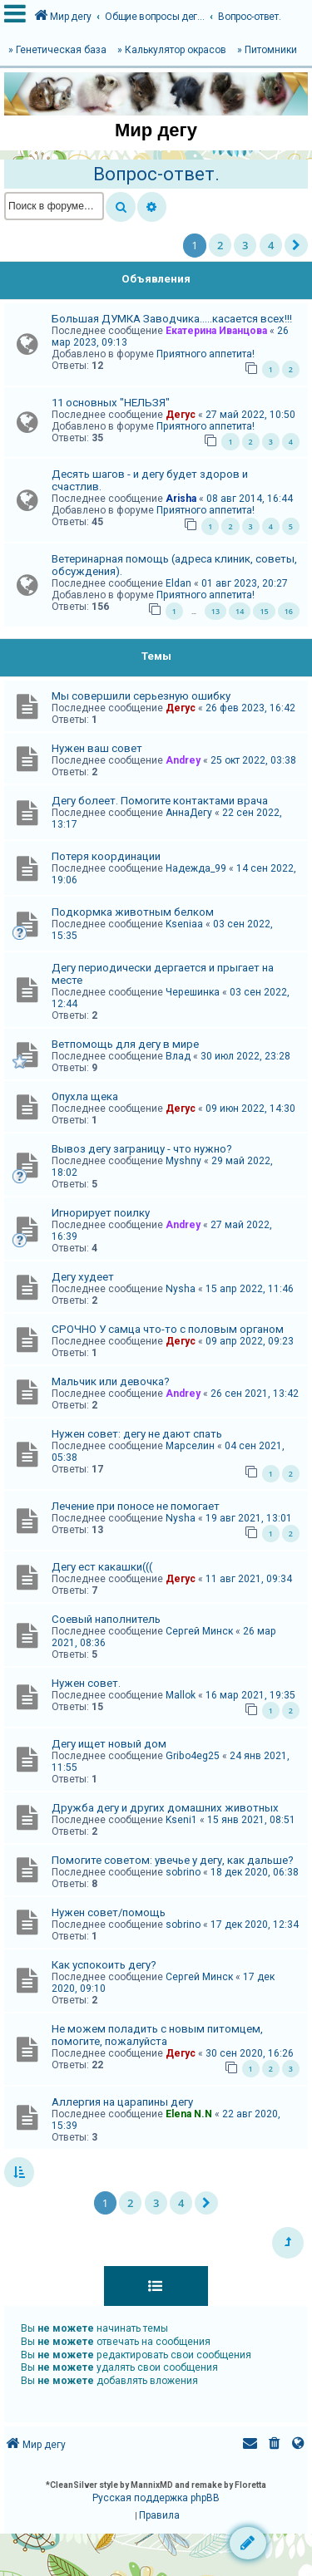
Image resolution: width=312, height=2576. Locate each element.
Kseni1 (181, 1820)
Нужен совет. (86, 1683)
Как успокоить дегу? (104, 1965)
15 (264, 611)
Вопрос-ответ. (156, 174)
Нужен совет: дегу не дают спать (137, 1434)
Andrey (183, 760)
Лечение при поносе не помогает (136, 1506)
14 (239, 611)
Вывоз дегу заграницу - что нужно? (142, 1149)
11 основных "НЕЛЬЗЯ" (111, 402)
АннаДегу (189, 813)
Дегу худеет (83, 1277)
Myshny (183, 1161)
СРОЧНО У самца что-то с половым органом (168, 1329)
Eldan (178, 583)
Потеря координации (106, 856)
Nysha (181, 1289)
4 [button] (271, 245)
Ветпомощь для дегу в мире (125, 1044)
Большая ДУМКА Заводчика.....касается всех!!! (172, 318)
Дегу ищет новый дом (109, 1744)
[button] (296, 245)
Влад (178, 1056)
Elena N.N (189, 2114)
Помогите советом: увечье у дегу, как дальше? (173, 1860)
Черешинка (193, 992)
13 (215, 611)
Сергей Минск (199, 1631)
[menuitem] (274, 2445)
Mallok (181, 1695)
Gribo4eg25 (193, 1756)
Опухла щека (85, 1096)
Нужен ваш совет (97, 748)
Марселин (190, 1446)
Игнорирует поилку (101, 1213)
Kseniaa (184, 924)
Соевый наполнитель (106, 1619)
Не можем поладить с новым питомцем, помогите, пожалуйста (157, 2035)
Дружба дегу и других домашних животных (165, 1808)
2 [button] (220, 245)
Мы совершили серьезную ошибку (141, 696)
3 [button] (245, 245)
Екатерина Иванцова (216, 331)
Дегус (181, 414)
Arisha (181, 498)
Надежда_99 (196, 868)
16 (289, 611)
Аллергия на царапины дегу (122, 2102)
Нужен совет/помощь (109, 1912)
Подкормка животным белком (133, 912)
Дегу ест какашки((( (102, 1567)
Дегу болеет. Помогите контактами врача (160, 800)
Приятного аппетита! (205, 354)
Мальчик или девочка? (111, 1381)
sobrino (183, 1872)
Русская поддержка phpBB (156, 2498)
